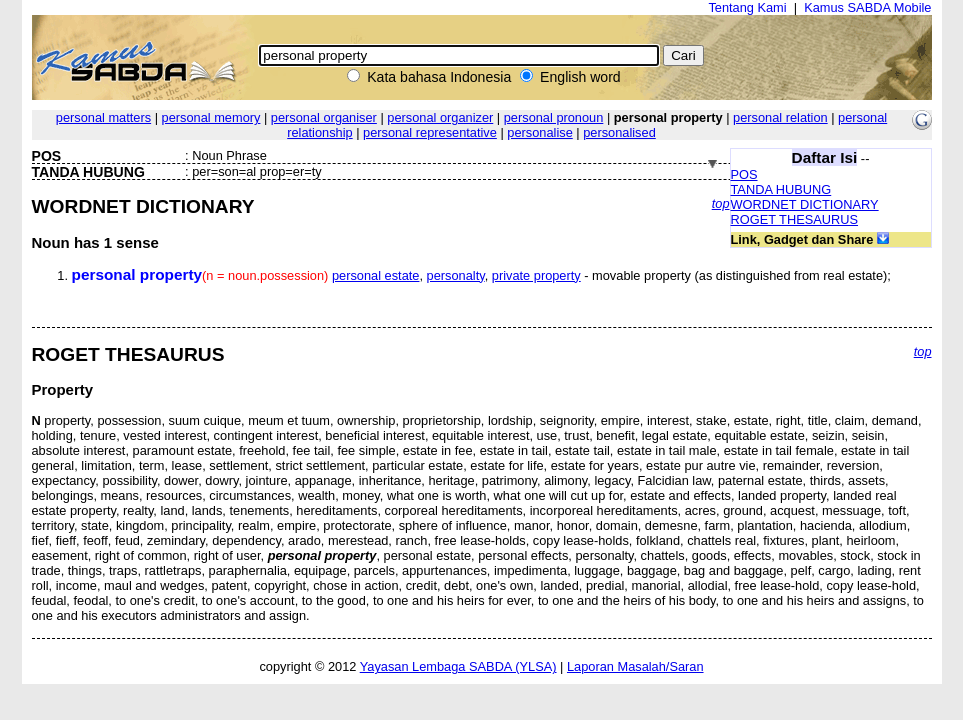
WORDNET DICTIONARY (805, 204)
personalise (539, 132)
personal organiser (324, 117)
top (721, 203)
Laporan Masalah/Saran (635, 666)
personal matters (103, 117)
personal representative (430, 132)
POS (744, 174)
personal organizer (440, 117)
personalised (619, 132)
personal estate (376, 275)
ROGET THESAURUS (795, 219)
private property (536, 275)
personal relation (780, 117)
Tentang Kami (747, 7)
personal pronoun (554, 117)
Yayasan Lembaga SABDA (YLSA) (458, 666)
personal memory (211, 117)
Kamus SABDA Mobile (867, 7)
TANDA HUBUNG (781, 189)
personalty (456, 275)
